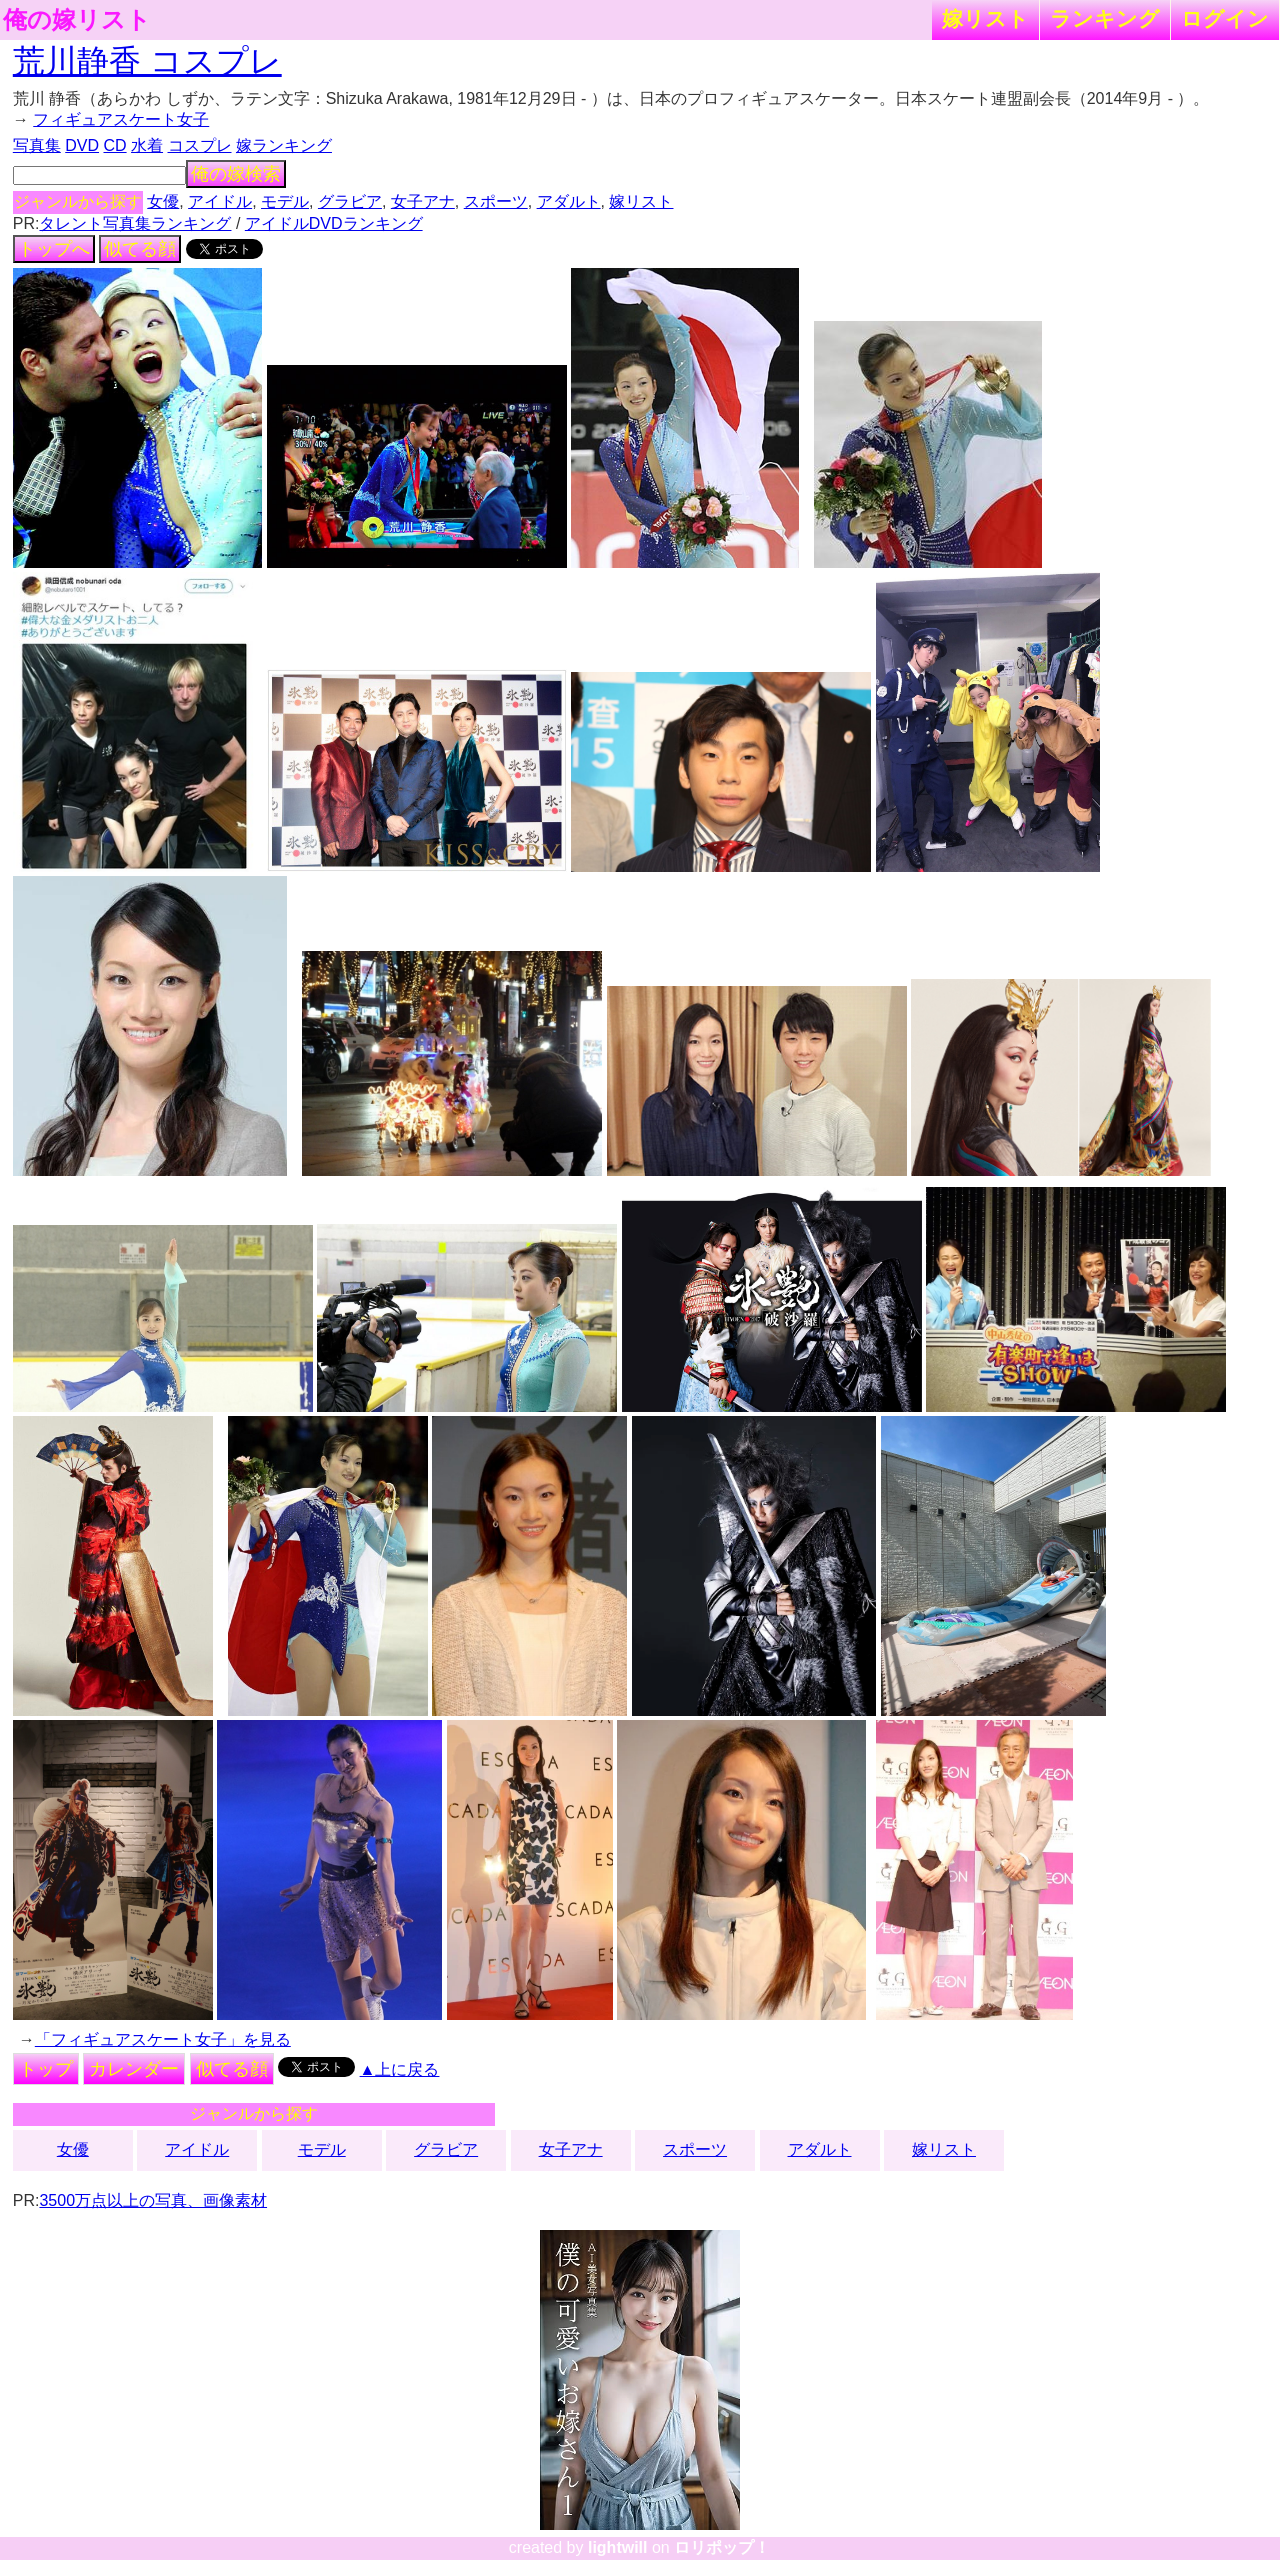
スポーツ (496, 201)
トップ (46, 2069)
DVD (82, 145)
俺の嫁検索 (236, 174)
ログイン (1225, 18)
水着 (147, 145)
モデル (285, 201)
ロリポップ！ (722, 2547)
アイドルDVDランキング (334, 223)
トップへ (54, 249)
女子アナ (423, 201)
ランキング (1105, 18)
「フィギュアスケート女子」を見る (163, 2039)
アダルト (569, 201)
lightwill (618, 2547)
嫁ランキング (284, 145)
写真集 (37, 145)
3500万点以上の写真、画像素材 (153, 2200)
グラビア (350, 201)
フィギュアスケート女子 (121, 119)
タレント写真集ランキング (135, 223)
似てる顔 (140, 249)
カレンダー (134, 2069)
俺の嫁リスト (77, 20)
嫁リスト (985, 18)
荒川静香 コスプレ (147, 61)
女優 (163, 201)
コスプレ (200, 145)
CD (114, 145)
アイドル (220, 201)
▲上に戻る (400, 2069)
